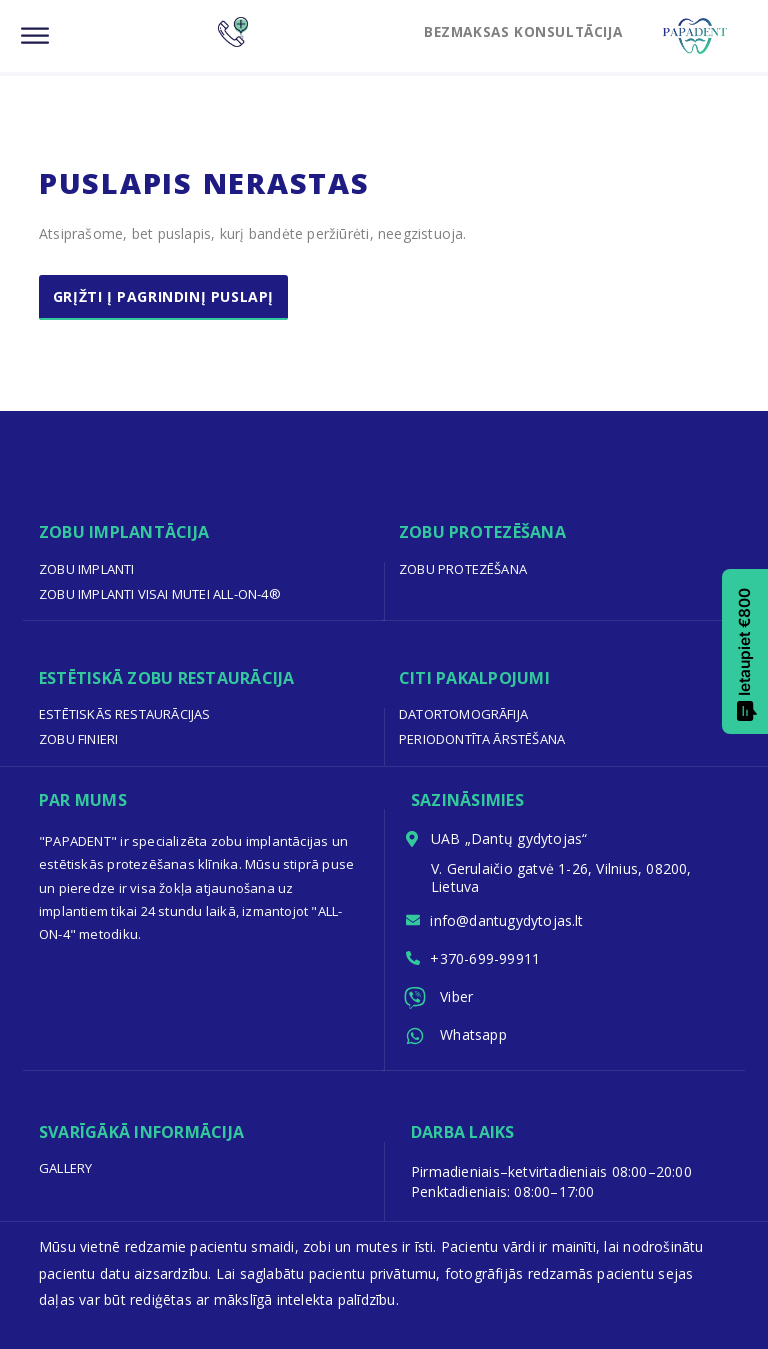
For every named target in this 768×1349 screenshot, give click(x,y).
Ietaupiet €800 (746, 655)
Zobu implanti (87, 569)
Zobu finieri (79, 739)
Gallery (65, 1168)
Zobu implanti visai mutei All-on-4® (160, 594)
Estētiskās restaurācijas (125, 714)
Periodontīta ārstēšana (482, 739)
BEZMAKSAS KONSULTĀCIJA (517, 30)
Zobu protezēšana (463, 569)
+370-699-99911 (486, 959)
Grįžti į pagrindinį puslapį (164, 296)
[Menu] (35, 36)
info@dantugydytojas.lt (508, 920)
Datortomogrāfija (463, 714)
